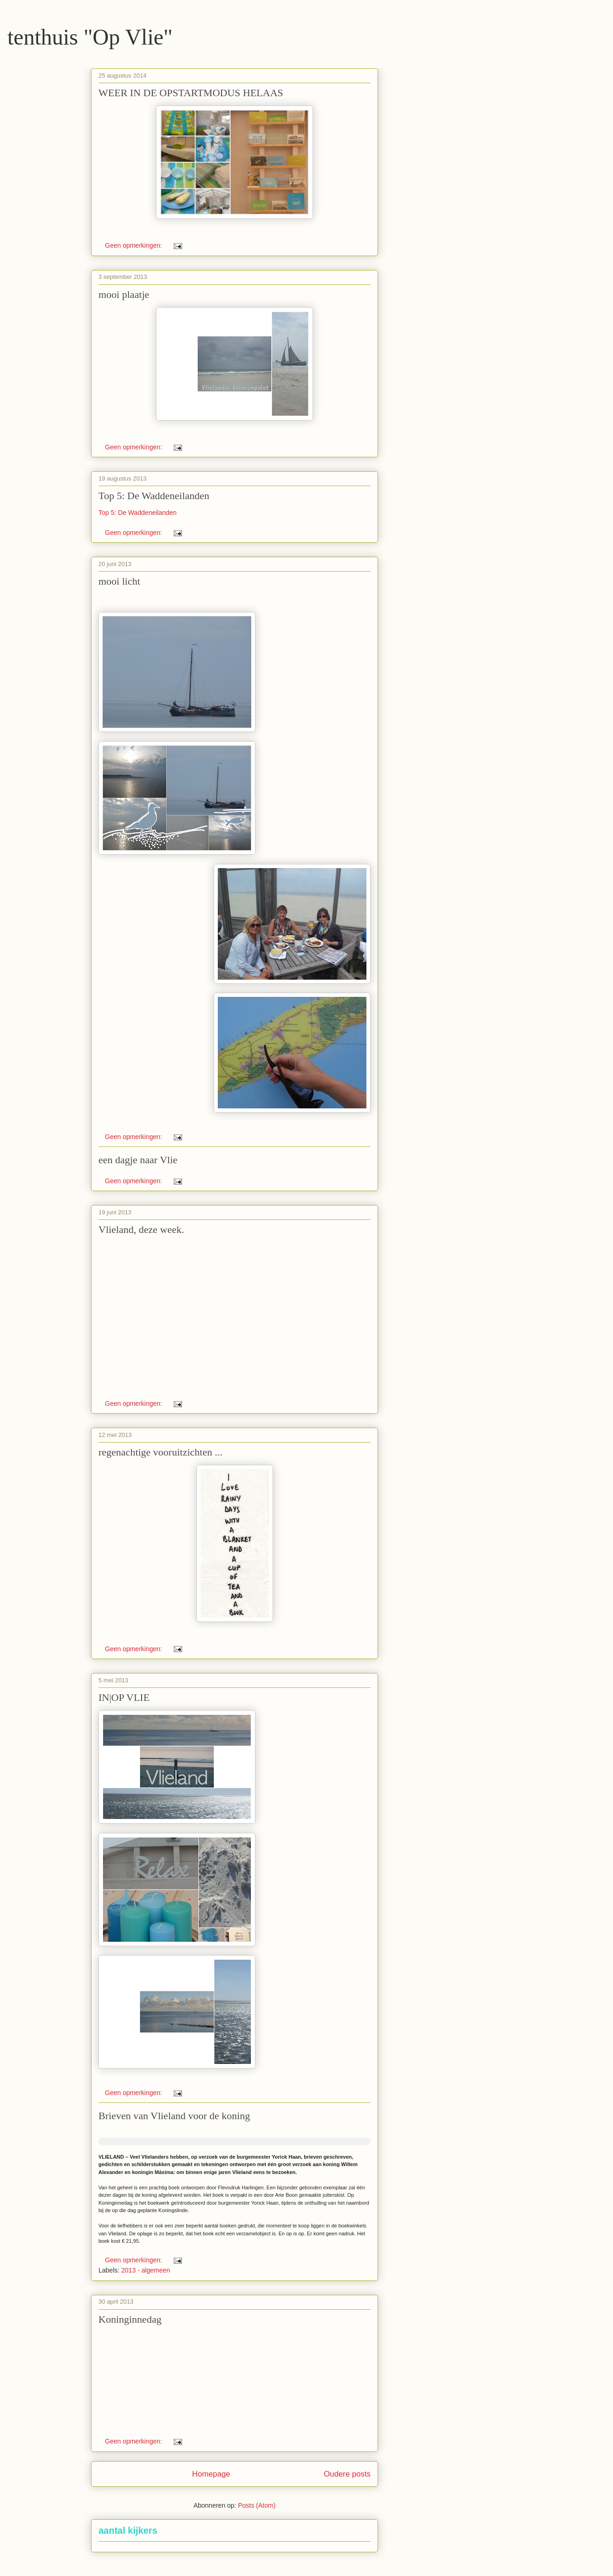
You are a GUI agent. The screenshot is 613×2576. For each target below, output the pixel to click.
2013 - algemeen (145, 2270)
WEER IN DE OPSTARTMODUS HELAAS (190, 93)
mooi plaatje (123, 294)
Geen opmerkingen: (134, 245)
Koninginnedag (130, 2319)
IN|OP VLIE (124, 1697)
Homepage (211, 2474)
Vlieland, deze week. (141, 1229)
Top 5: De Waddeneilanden (153, 495)
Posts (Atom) (256, 2505)
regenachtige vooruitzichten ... (160, 1452)
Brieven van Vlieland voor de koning (174, 2115)
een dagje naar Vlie (137, 1160)
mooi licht (119, 581)
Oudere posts (347, 2474)
